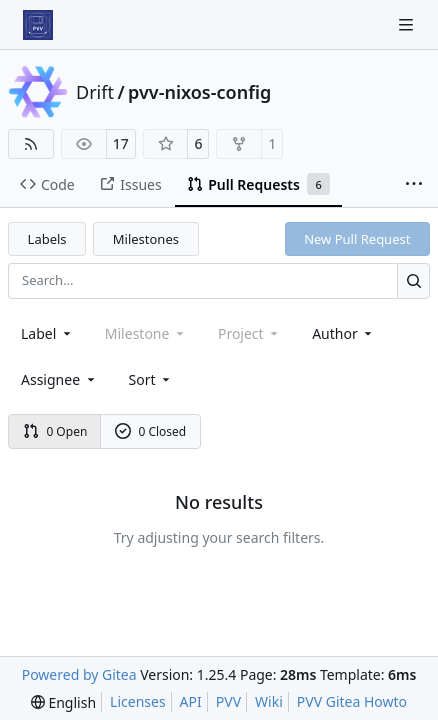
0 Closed (151, 431)
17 (121, 143)
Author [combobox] (343, 333)
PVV (228, 701)
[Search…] (413, 280)
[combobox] (47, 333)
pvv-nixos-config (199, 92)
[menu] (151, 379)
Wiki (269, 701)
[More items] (414, 185)
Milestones (146, 239)
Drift (95, 92)
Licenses (138, 701)
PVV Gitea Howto (352, 701)
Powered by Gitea (79, 674)
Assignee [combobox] (59, 379)
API (191, 701)
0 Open (55, 431)
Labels (47, 239)
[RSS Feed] (31, 144)
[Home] (38, 25)
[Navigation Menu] (408, 24)
